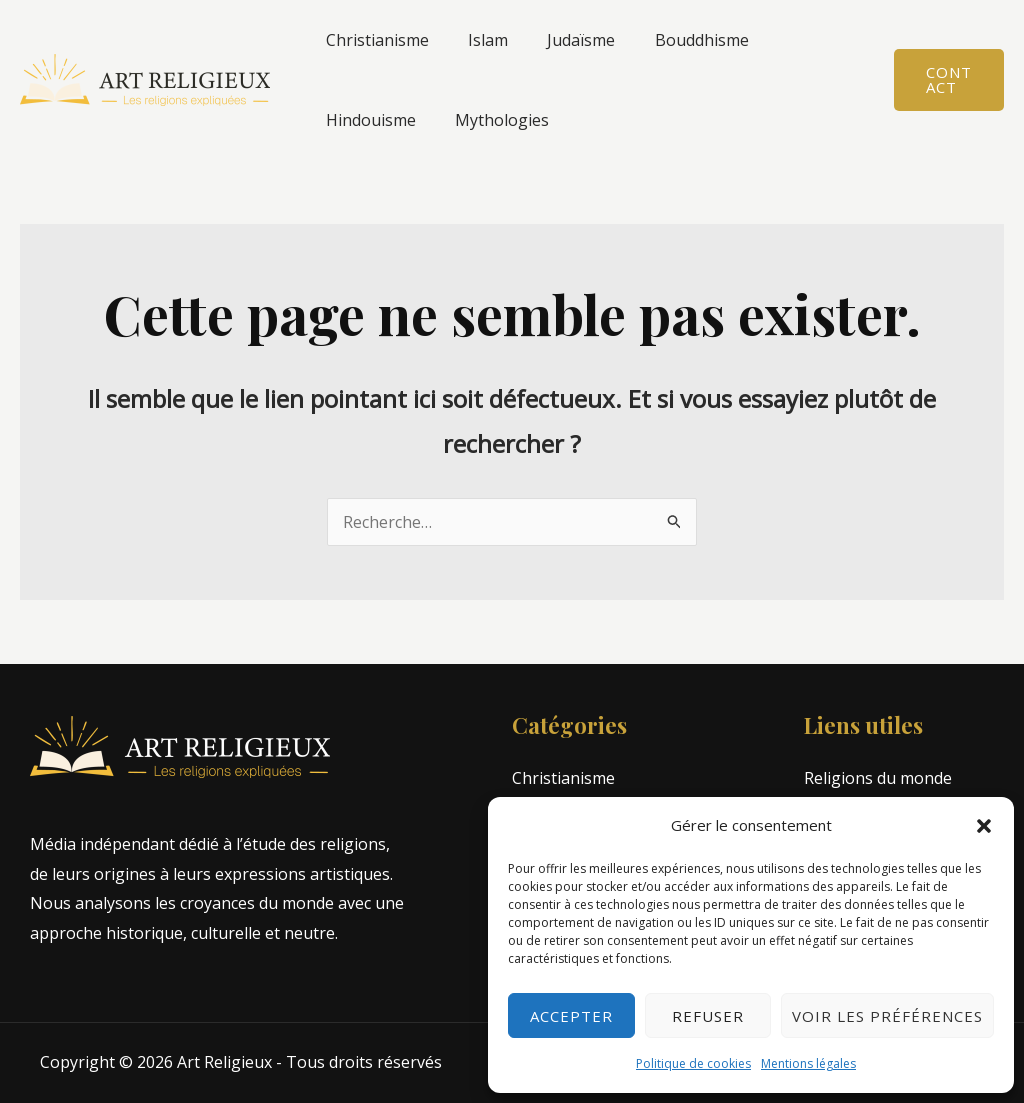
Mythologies (369, 120)
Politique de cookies (693, 1063)
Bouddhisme (676, 40)
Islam (477, 40)
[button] (984, 826)
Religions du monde (878, 778)
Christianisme (373, 40)
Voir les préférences (887, 1016)
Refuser (708, 1016)
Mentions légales (808, 1063)
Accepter (571, 1016)
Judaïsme (563, 40)
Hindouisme (800, 40)
